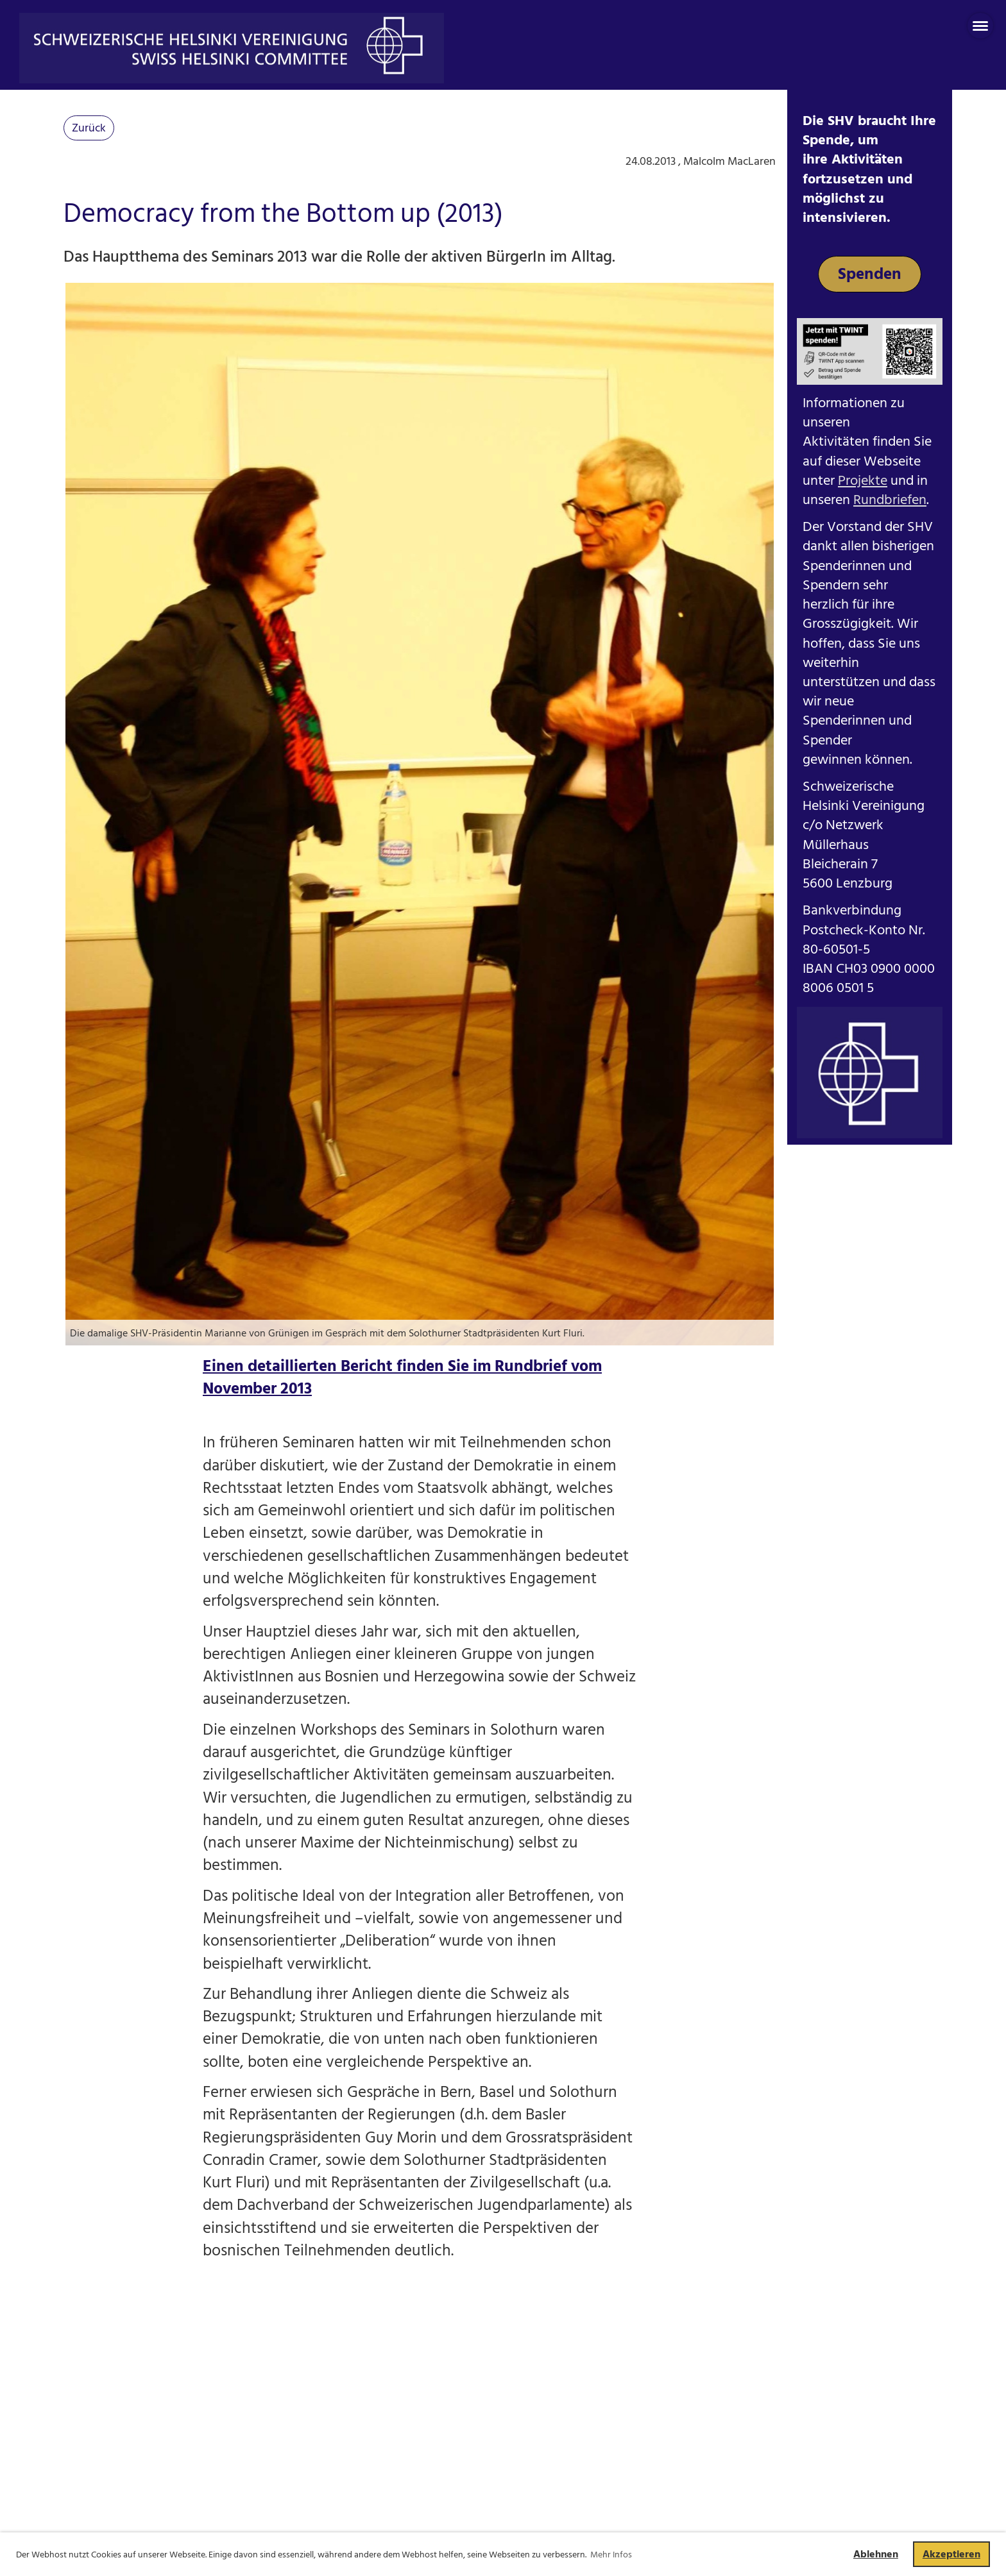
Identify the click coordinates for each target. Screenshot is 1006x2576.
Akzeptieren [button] (951, 2554)
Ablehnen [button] (875, 2554)
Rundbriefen (889, 500)
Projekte (862, 480)
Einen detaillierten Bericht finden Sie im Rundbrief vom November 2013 (402, 1377)
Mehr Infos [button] (611, 2554)
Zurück (89, 128)
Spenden (869, 274)
